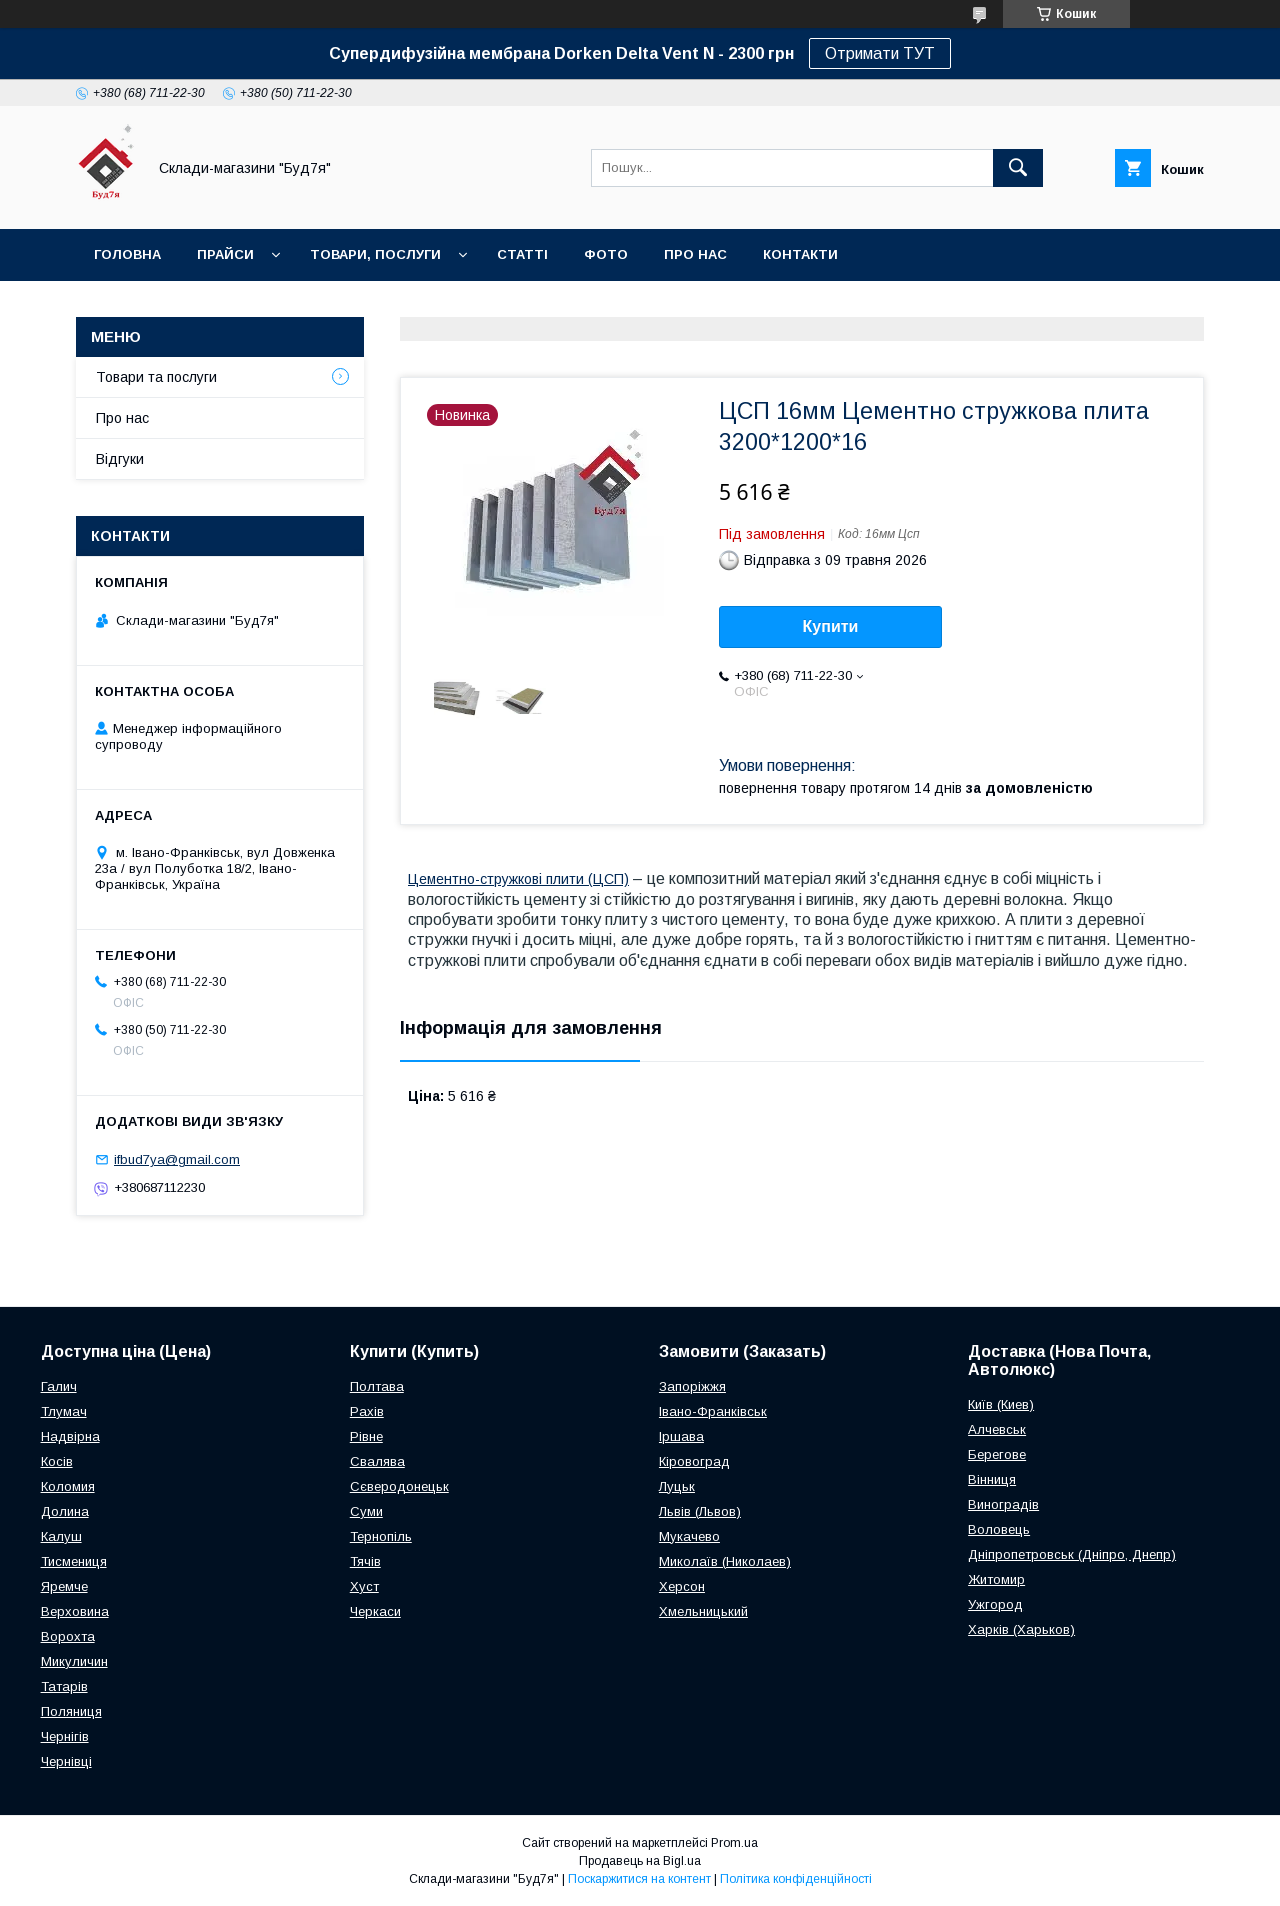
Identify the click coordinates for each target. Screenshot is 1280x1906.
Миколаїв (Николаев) (725, 1561)
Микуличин (74, 1661)
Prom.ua (734, 1843)
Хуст (364, 1586)
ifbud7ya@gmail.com (177, 1159)
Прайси (225, 254)
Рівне (366, 1436)
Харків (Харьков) (1021, 1629)
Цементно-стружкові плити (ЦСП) (518, 879)
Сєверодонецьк (399, 1486)
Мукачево (689, 1536)
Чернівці (66, 1761)
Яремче (64, 1586)
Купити (831, 626)
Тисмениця (74, 1561)
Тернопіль (381, 1536)
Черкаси (375, 1611)
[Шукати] (1018, 168)
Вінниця (992, 1479)
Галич (59, 1386)
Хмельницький (703, 1611)
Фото (606, 254)
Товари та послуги (156, 377)
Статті (522, 254)
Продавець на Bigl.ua (640, 1861)
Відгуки (120, 459)
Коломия (68, 1486)
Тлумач (64, 1411)
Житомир (996, 1579)
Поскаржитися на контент (639, 1879)
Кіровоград (694, 1461)
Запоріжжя (692, 1386)
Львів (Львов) (700, 1511)
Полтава (377, 1386)
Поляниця (71, 1711)
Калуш (61, 1536)
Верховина (75, 1611)
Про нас (695, 254)
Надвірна (70, 1436)
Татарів (64, 1686)
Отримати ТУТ (880, 53)
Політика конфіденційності (796, 1879)
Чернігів (65, 1736)
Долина (65, 1511)
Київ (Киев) (1001, 1404)
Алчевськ (997, 1429)
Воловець (999, 1529)
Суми (366, 1511)
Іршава (681, 1436)
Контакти (800, 254)
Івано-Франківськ (713, 1411)
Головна (127, 254)
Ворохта (68, 1636)
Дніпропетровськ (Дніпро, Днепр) (1072, 1554)
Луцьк (677, 1486)
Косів (57, 1461)
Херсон (682, 1586)
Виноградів (1003, 1504)
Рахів (367, 1411)
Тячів (365, 1561)
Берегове (997, 1454)
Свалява (377, 1461)
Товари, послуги (375, 254)
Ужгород (995, 1604)
